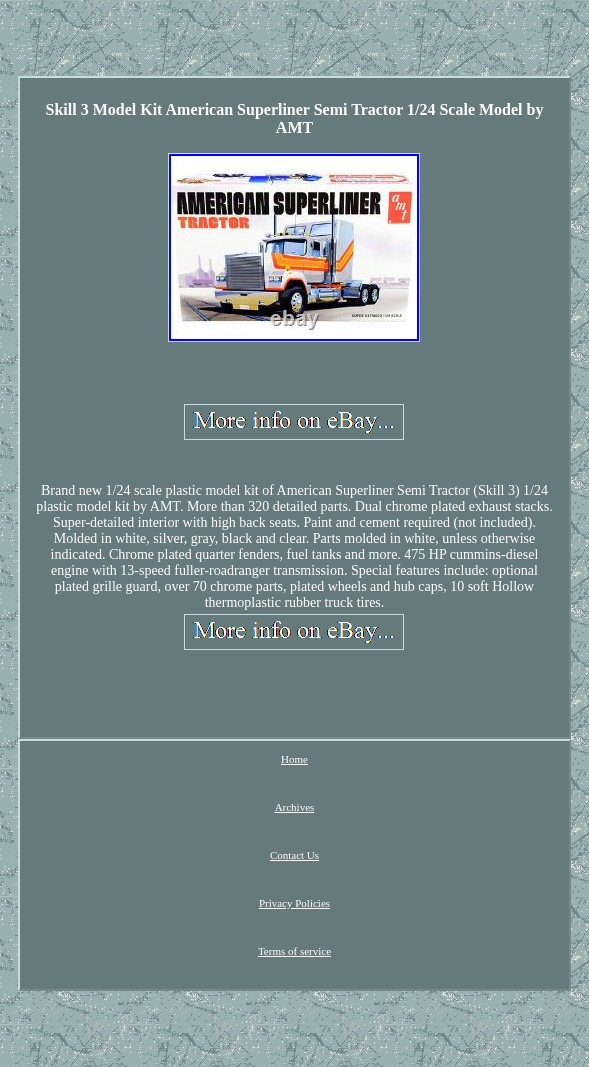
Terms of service (294, 951)
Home (294, 759)
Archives (295, 807)
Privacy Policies (294, 903)
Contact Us (294, 855)
